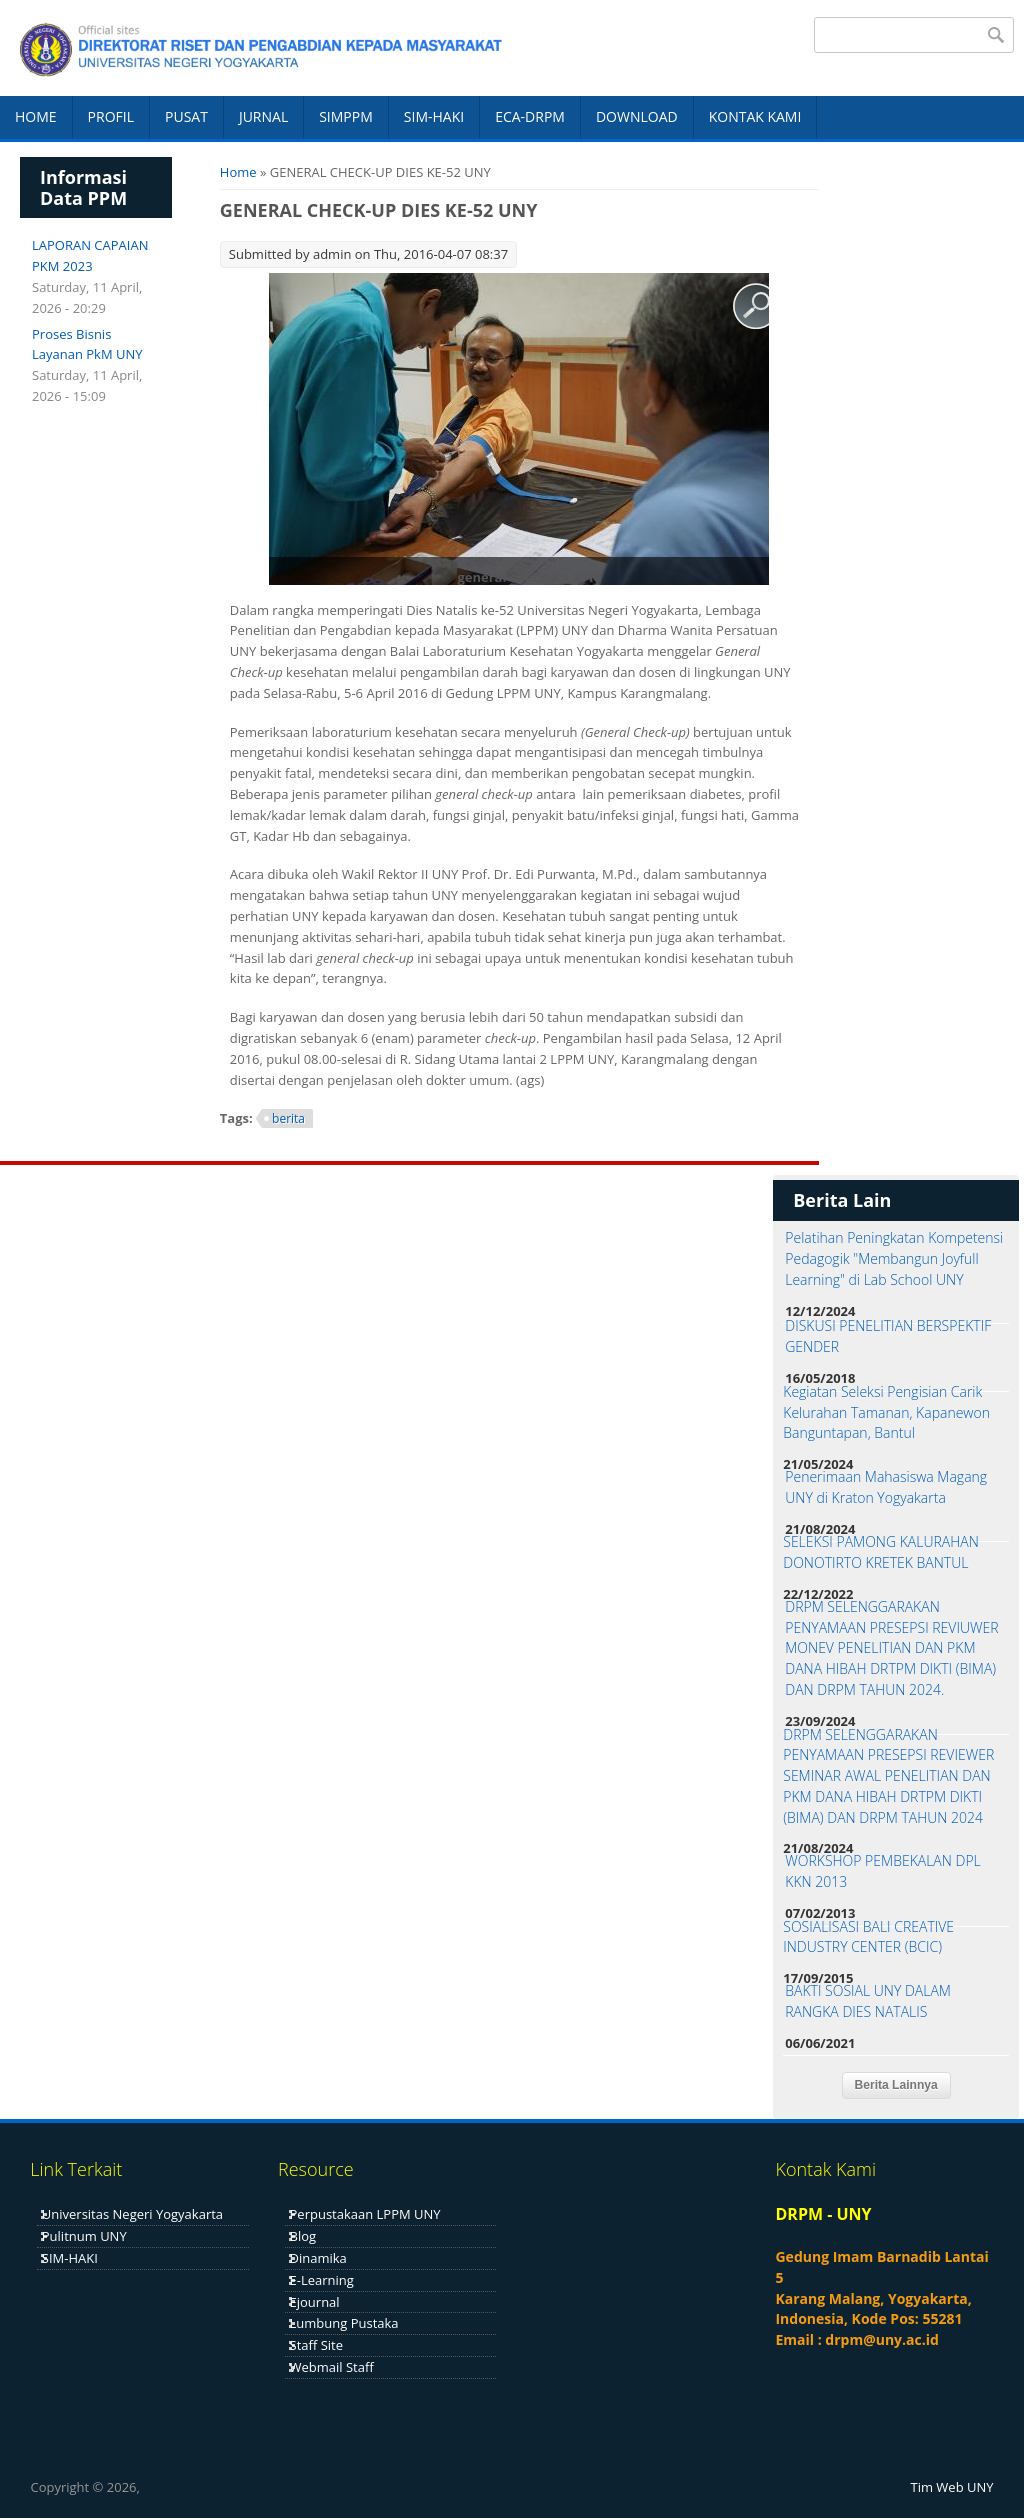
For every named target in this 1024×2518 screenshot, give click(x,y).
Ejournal (315, 2302)
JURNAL (263, 116)
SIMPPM (346, 116)
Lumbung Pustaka (344, 2323)
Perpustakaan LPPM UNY (365, 2214)
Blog (303, 2236)
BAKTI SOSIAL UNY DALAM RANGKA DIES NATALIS (868, 2001)
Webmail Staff (332, 2367)
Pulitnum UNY (84, 2236)
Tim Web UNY (952, 2487)
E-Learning (322, 2280)
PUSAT (186, 116)
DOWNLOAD (637, 116)
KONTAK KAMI (755, 116)
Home (238, 172)
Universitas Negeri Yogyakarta (132, 2214)
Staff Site (316, 2345)
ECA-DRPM (530, 116)
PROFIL (111, 116)
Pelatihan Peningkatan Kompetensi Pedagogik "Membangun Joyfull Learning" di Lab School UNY (894, 1258)
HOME (36, 116)
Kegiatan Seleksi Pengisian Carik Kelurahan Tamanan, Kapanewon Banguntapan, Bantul (886, 1412)
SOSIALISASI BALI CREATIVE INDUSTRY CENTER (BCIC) (868, 1937)
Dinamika (318, 2258)
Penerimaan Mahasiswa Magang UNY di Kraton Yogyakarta (886, 1487)
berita (288, 1118)
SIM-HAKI (434, 116)
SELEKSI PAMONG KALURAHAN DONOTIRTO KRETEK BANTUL (881, 1552)
